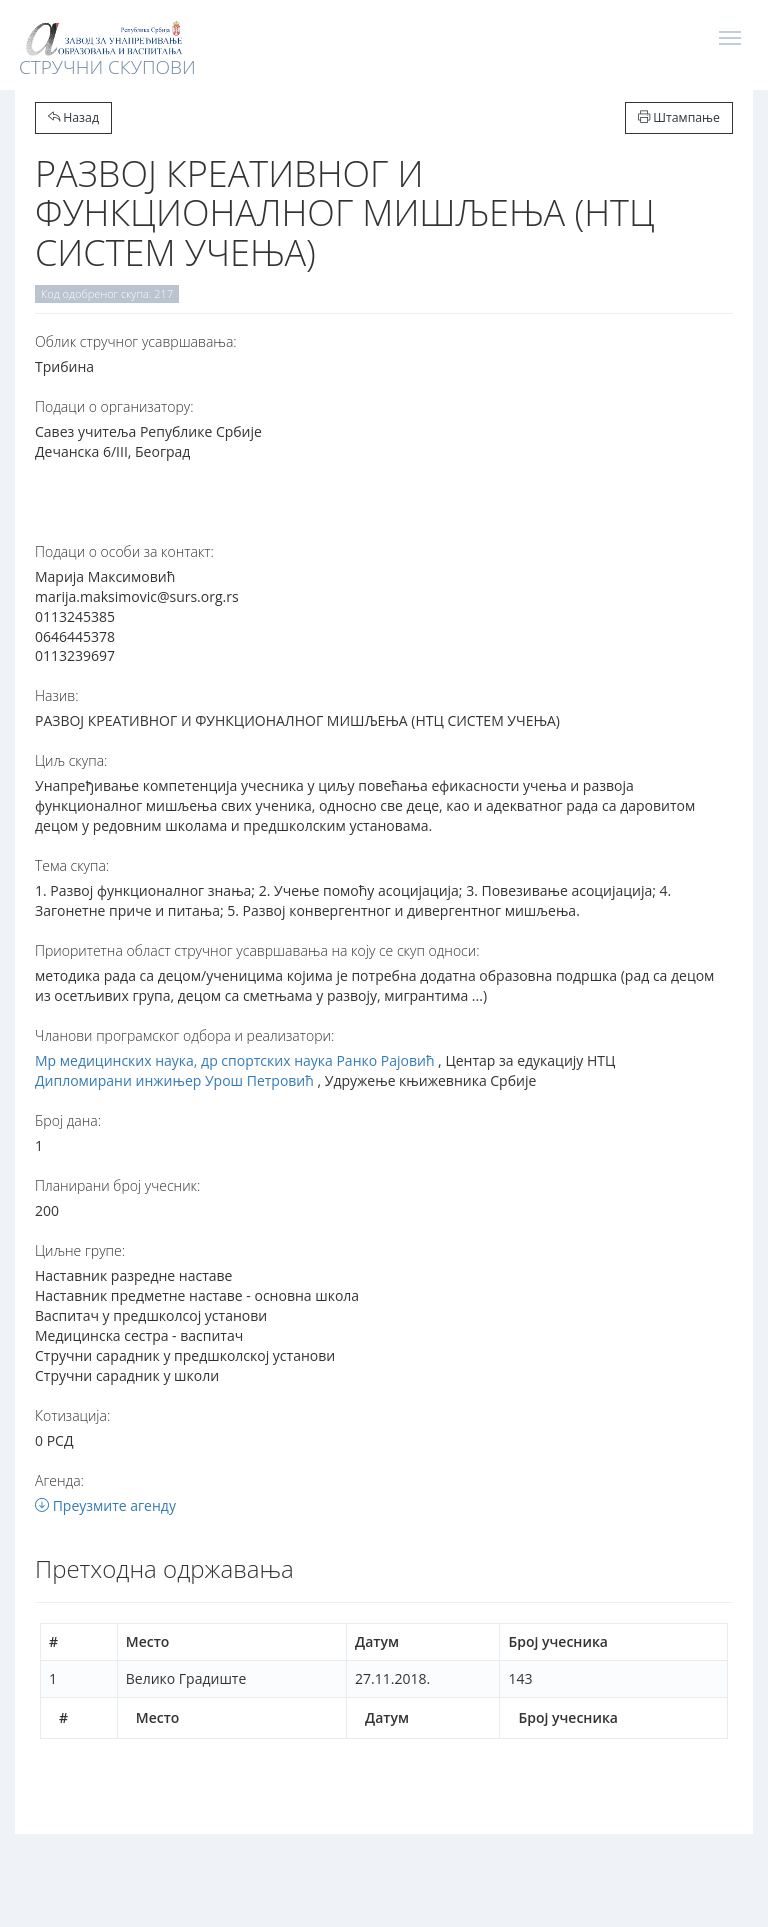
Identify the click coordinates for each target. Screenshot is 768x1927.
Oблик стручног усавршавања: (136, 341)
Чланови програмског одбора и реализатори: (184, 1035)
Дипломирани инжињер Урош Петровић (174, 1080)
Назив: (56, 695)
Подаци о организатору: (114, 406)
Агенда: (59, 1480)
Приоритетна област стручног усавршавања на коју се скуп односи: (257, 950)
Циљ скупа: (71, 760)
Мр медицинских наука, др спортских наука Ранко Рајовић (234, 1060)
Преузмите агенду (105, 1505)
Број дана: (68, 1120)
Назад (73, 117)
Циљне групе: (80, 1250)
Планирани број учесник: (117, 1185)
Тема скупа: (72, 865)
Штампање (679, 117)
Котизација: (72, 1415)
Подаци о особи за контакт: (124, 551)
